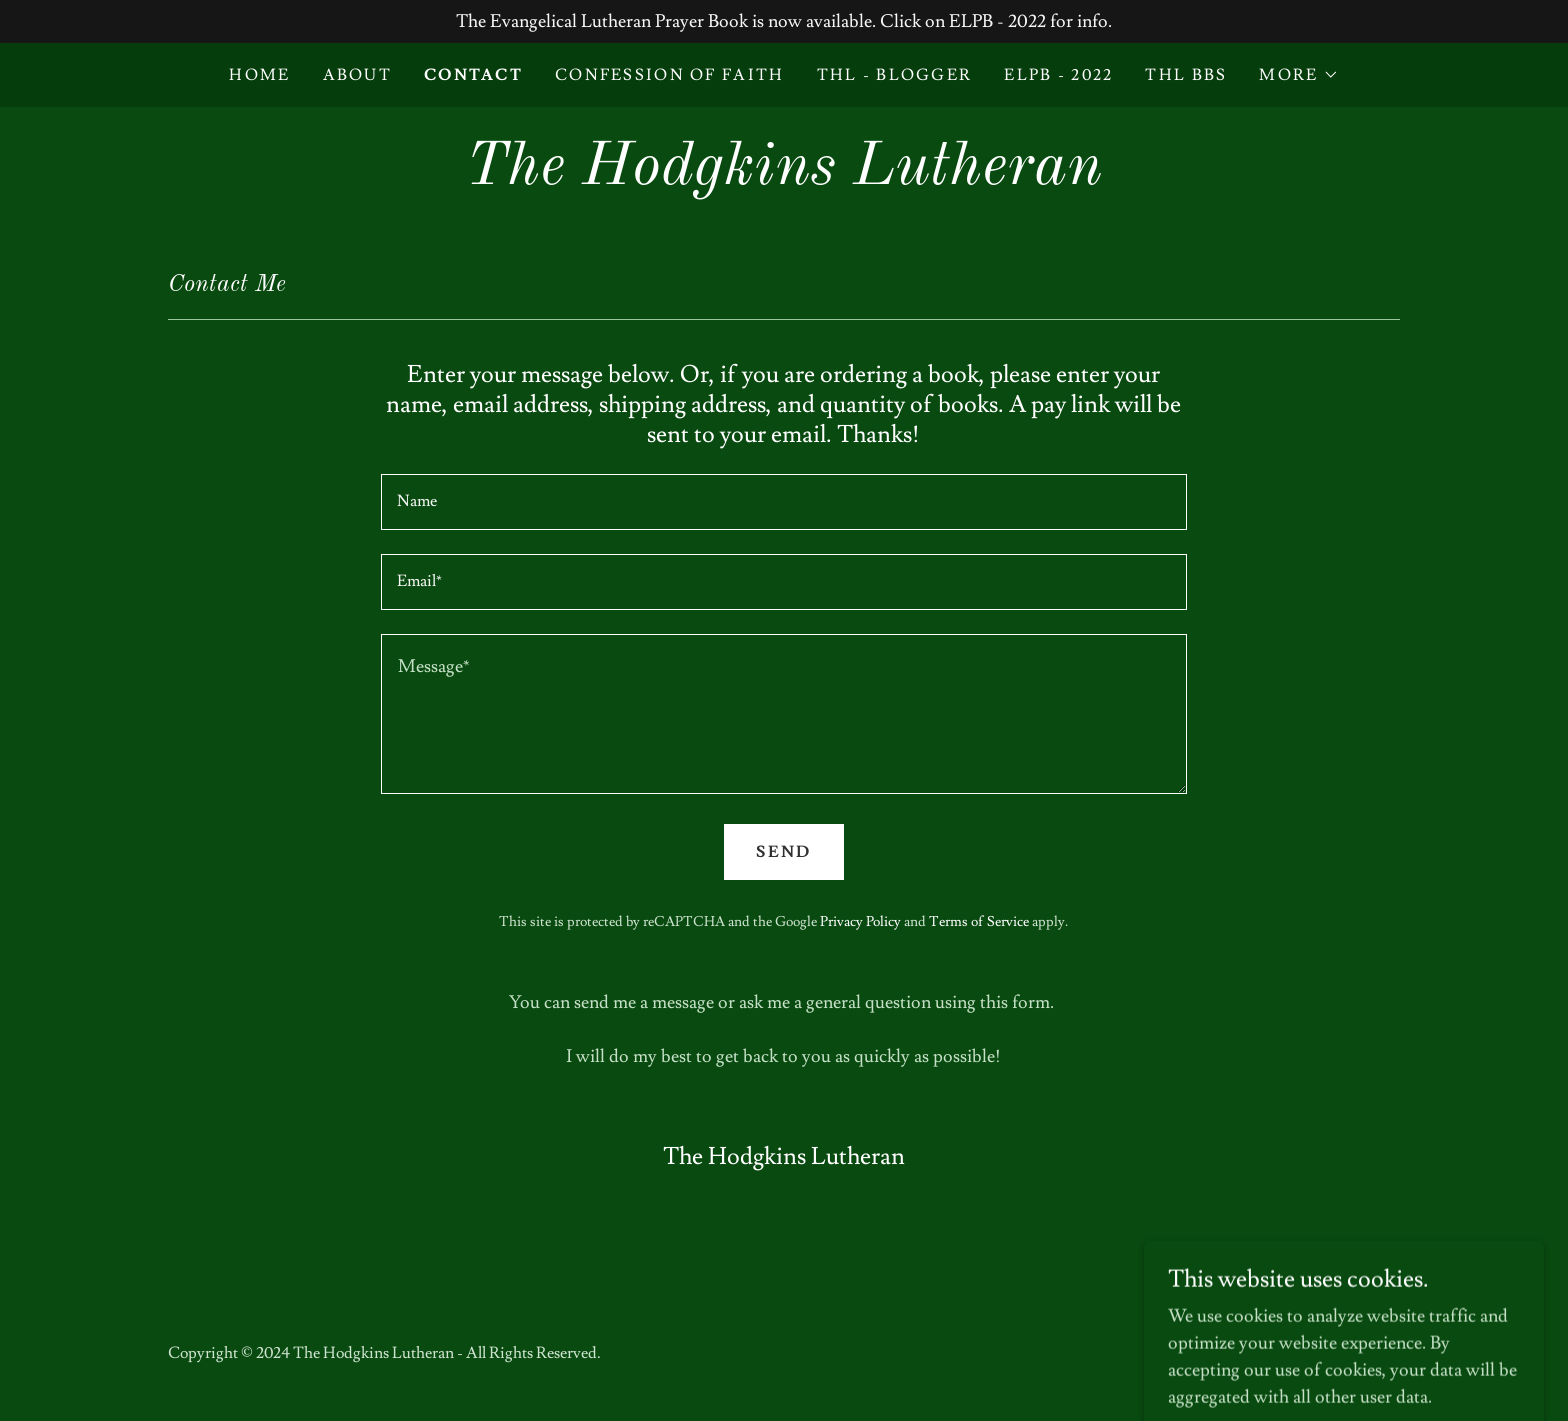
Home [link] (259, 75)
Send (783, 852)
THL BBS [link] (1186, 75)
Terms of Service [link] (979, 922)
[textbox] (783, 502)
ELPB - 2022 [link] (1058, 75)
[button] (1298, 75)
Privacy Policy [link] (860, 922)
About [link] (357, 75)
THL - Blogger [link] (895, 75)
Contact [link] (473, 75)
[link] (783, 178)
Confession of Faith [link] (669, 75)
